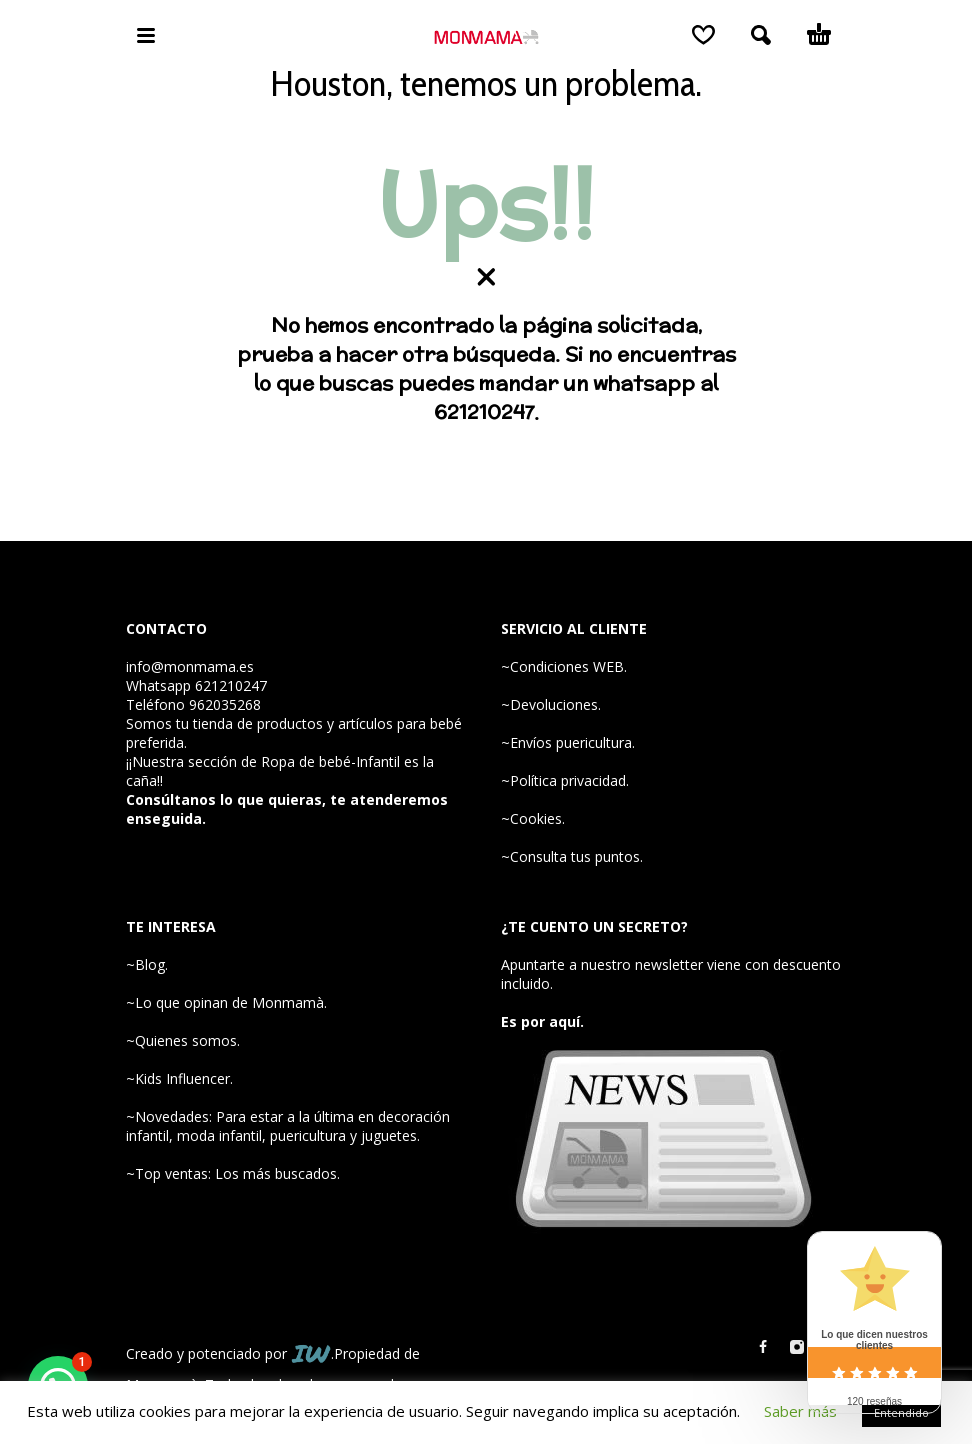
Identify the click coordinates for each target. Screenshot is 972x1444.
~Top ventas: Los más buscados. (233, 1173)
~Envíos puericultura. (568, 742)
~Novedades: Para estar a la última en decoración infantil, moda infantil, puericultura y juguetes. (288, 1126)
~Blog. (147, 964)
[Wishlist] (703, 35)
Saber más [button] (800, 1411)
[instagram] (797, 1347)
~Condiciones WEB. (564, 666)
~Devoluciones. (551, 704)
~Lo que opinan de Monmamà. (226, 1002)
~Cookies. (533, 818)
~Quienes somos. (183, 1040)
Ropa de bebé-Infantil (330, 761)
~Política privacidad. (565, 780)
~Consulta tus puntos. (572, 856)
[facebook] (763, 1347)
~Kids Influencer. (179, 1078)
